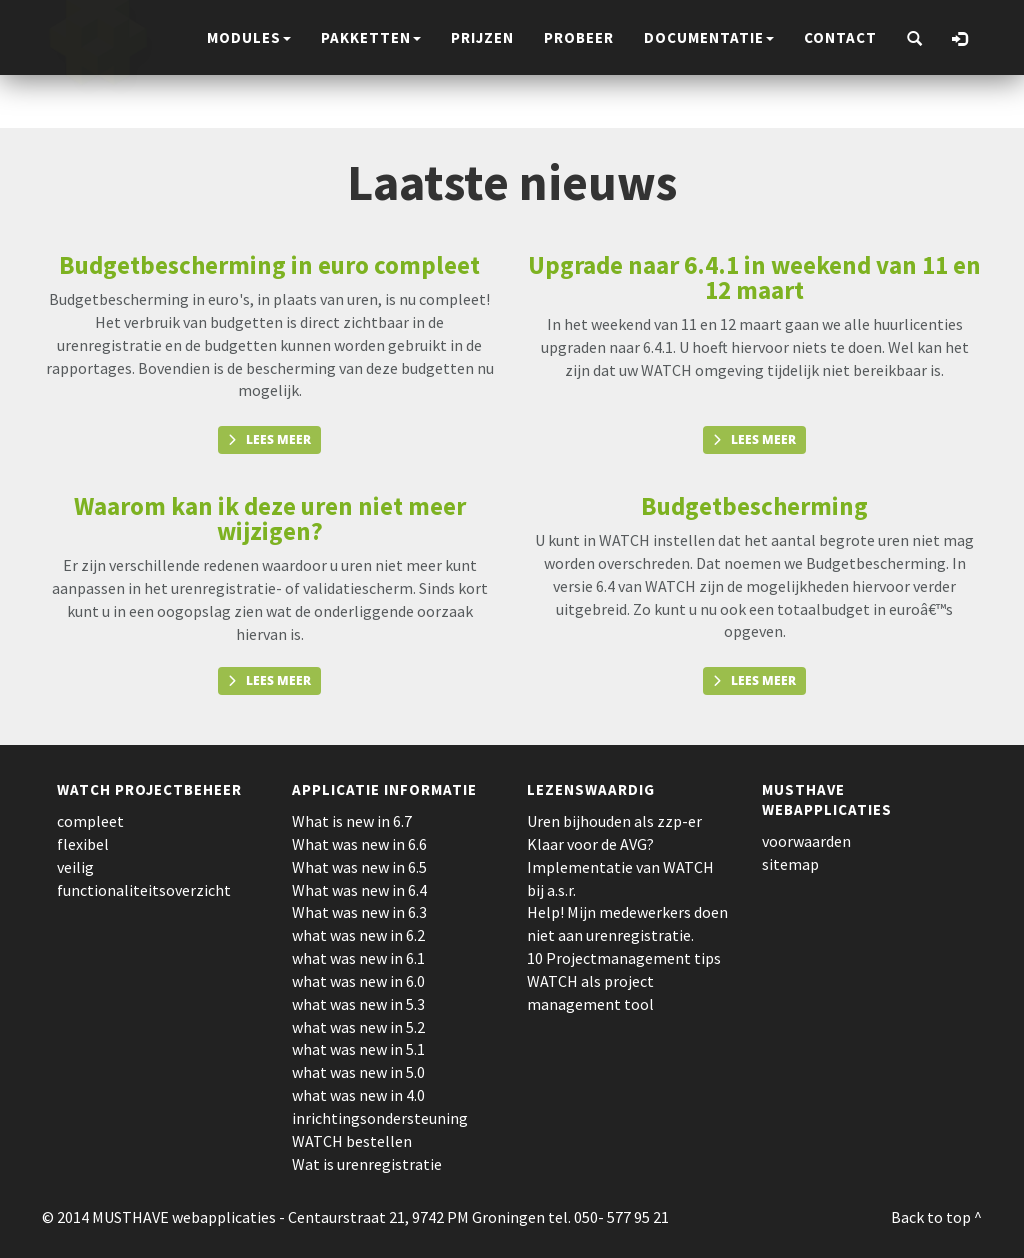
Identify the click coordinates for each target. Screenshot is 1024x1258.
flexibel (83, 844)
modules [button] (249, 37)
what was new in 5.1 (358, 1049)
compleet (90, 821)
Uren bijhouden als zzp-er (614, 821)
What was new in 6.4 (359, 890)
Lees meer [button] (278, 439)
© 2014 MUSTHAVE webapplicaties (159, 1217)
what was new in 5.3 (358, 1004)
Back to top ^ (936, 1217)
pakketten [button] (371, 37)
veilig (75, 867)
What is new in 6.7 (352, 821)
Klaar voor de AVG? (590, 844)
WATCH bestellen (352, 1141)
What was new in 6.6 (359, 844)
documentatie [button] (709, 37)
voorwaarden (806, 841)
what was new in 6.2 (358, 935)
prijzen (482, 37)
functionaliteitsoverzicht (144, 890)
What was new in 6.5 (359, 867)
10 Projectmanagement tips (624, 958)
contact (840, 37)
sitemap (790, 864)
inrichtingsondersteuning (380, 1118)
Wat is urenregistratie (367, 1164)
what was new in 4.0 (358, 1095)
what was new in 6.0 (358, 981)
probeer (579, 37)
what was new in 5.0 (358, 1072)
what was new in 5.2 (358, 1027)
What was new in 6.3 (359, 912)
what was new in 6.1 (358, 958)
